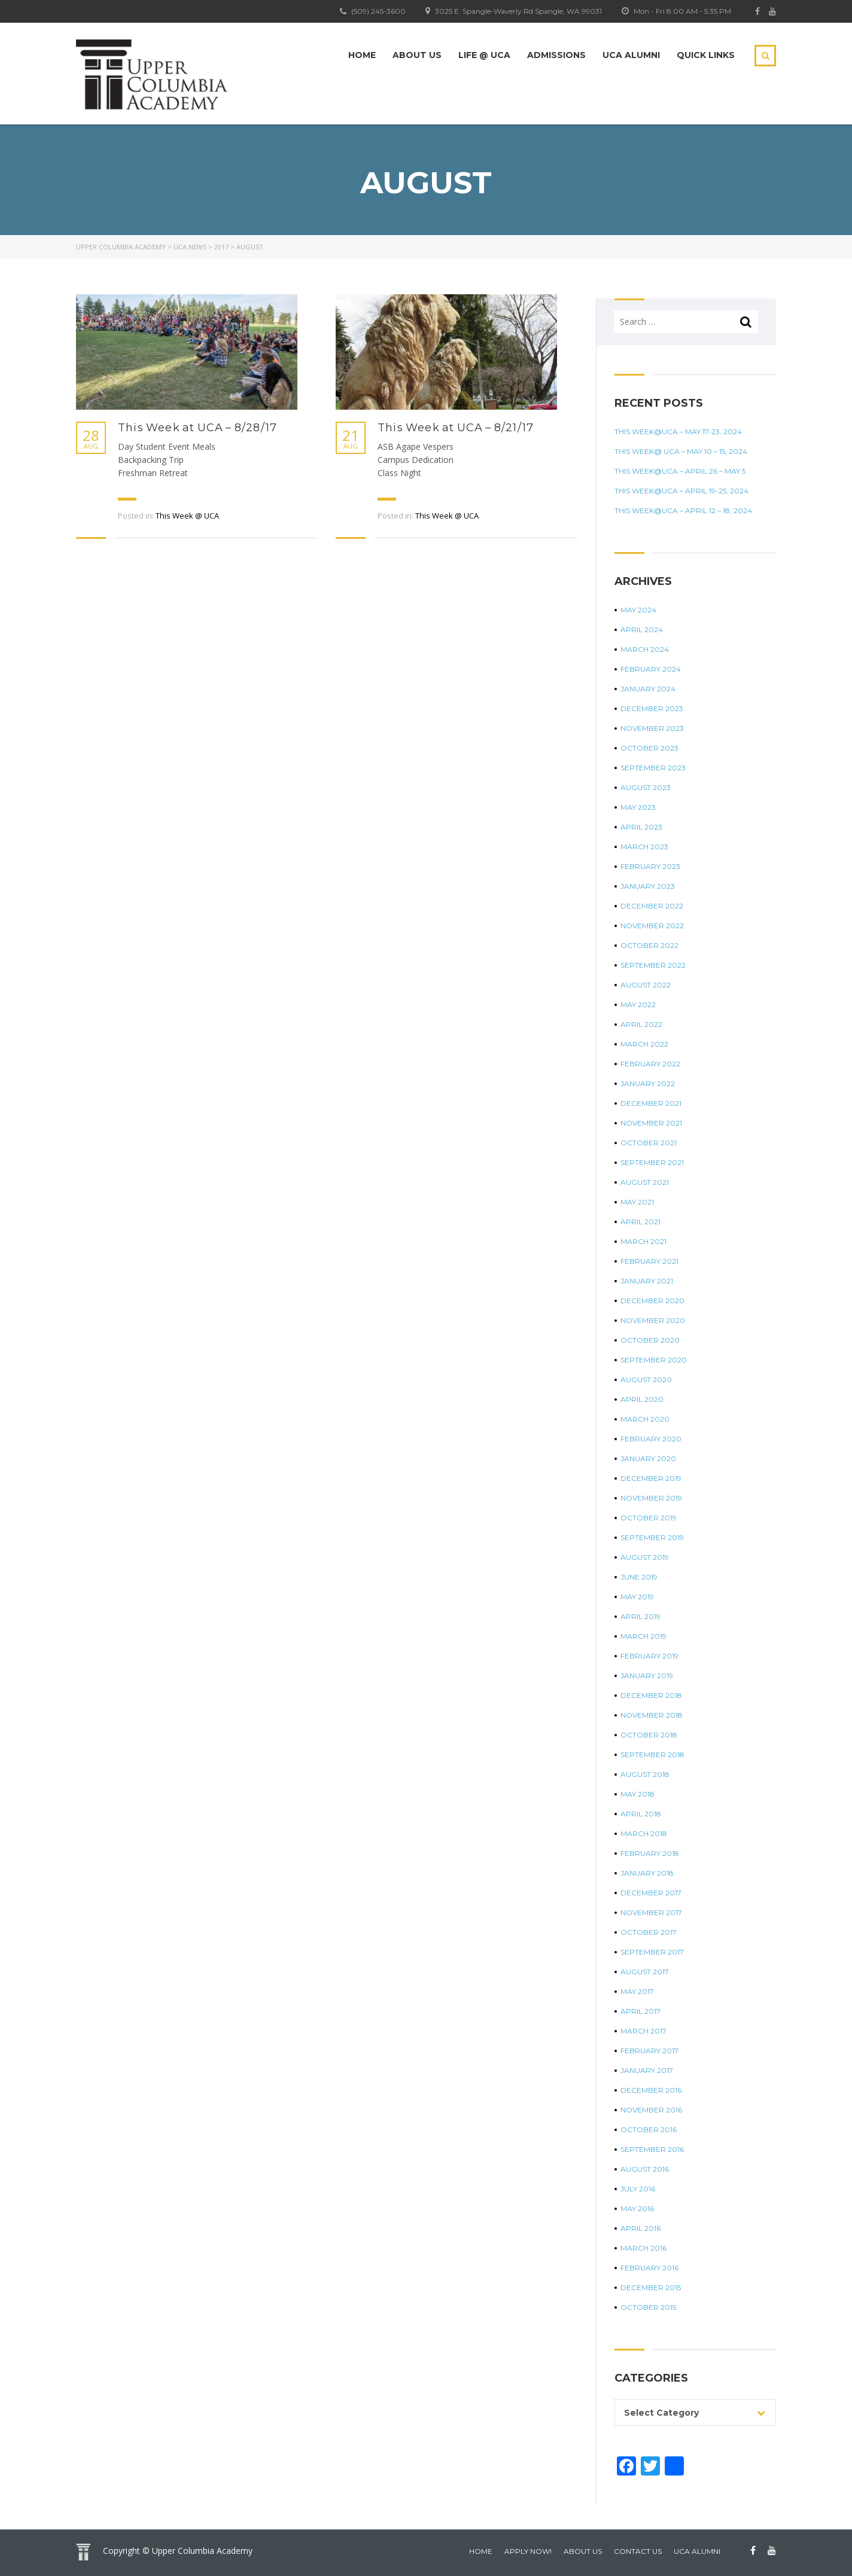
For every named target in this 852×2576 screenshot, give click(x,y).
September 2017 (652, 1951)
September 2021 (652, 1162)
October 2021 (648, 1142)
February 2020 (650, 1438)
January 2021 (646, 1280)
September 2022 (653, 965)
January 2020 (648, 1458)
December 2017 (650, 1892)
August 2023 (645, 787)
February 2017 (649, 2050)
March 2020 (645, 1418)
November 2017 (651, 1912)
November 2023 (652, 728)
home (480, 2551)
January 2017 (646, 2070)
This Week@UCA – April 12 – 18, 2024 (683, 510)
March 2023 (644, 846)
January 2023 (647, 886)
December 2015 (650, 2287)
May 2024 (638, 609)
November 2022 (652, 925)
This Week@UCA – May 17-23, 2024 (678, 431)
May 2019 (637, 1596)
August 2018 (645, 1774)
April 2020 (642, 1399)
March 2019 (643, 1636)
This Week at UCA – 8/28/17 (197, 427)
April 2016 (640, 2228)
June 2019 (639, 1576)
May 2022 (638, 1004)
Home (362, 55)
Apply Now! (528, 2551)
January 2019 (646, 1675)
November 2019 (651, 1497)
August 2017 (644, 1971)
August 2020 (646, 1379)
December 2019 (650, 1478)
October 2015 (648, 2307)
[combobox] (695, 2412)
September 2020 (653, 1359)
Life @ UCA (484, 55)
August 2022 (645, 984)
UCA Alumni (631, 55)
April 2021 (640, 1221)
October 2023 (649, 747)
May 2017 (637, 1991)
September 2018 (652, 1754)
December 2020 (652, 1300)
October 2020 (650, 1340)
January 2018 (647, 1872)
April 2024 (641, 629)
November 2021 (651, 1122)
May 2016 (637, 2208)
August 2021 (644, 1182)
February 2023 (650, 866)
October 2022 (649, 945)
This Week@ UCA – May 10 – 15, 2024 (680, 451)
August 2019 (644, 1557)
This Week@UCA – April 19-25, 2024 (681, 490)
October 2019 (648, 1517)
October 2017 (648, 1932)
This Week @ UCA (187, 515)
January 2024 (647, 688)
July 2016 (637, 2188)
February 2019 (649, 1655)
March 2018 (643, 1833)
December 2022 (651, 905)
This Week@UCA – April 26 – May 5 (680, 471)
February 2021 (649, 1261)
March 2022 (644, 1043)
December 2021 (650, 1103)
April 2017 (640, 2011)
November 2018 (651, 1715)
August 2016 (644, 2169)
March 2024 (644, 649)
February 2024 (650, 668)
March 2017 (643, 2030)
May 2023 (638, 807)
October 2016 (648, 2129)
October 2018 (648, 1734)
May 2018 (637, 1794)
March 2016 (643, 2247)
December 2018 (651, 1695)
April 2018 (640, 1813)
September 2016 (652, 2149)
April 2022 (641, 1024)
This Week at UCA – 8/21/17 (456, 427)
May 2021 (637, 1201)
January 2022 (647, 1083)
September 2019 (652, 1537)
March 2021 (643, 1241)
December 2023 (651, 708)
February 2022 (650, 1063)
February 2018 (649, 1853)
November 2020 (652, 1320)
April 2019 (640, 1616)
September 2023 (653, 767)
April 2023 (641, 826)
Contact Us (638, 2551)
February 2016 (649, 2267)
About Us (417, 55)
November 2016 (651, 2109)
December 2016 (650, 2090)
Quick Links (706, 55)
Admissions (556, 55)
